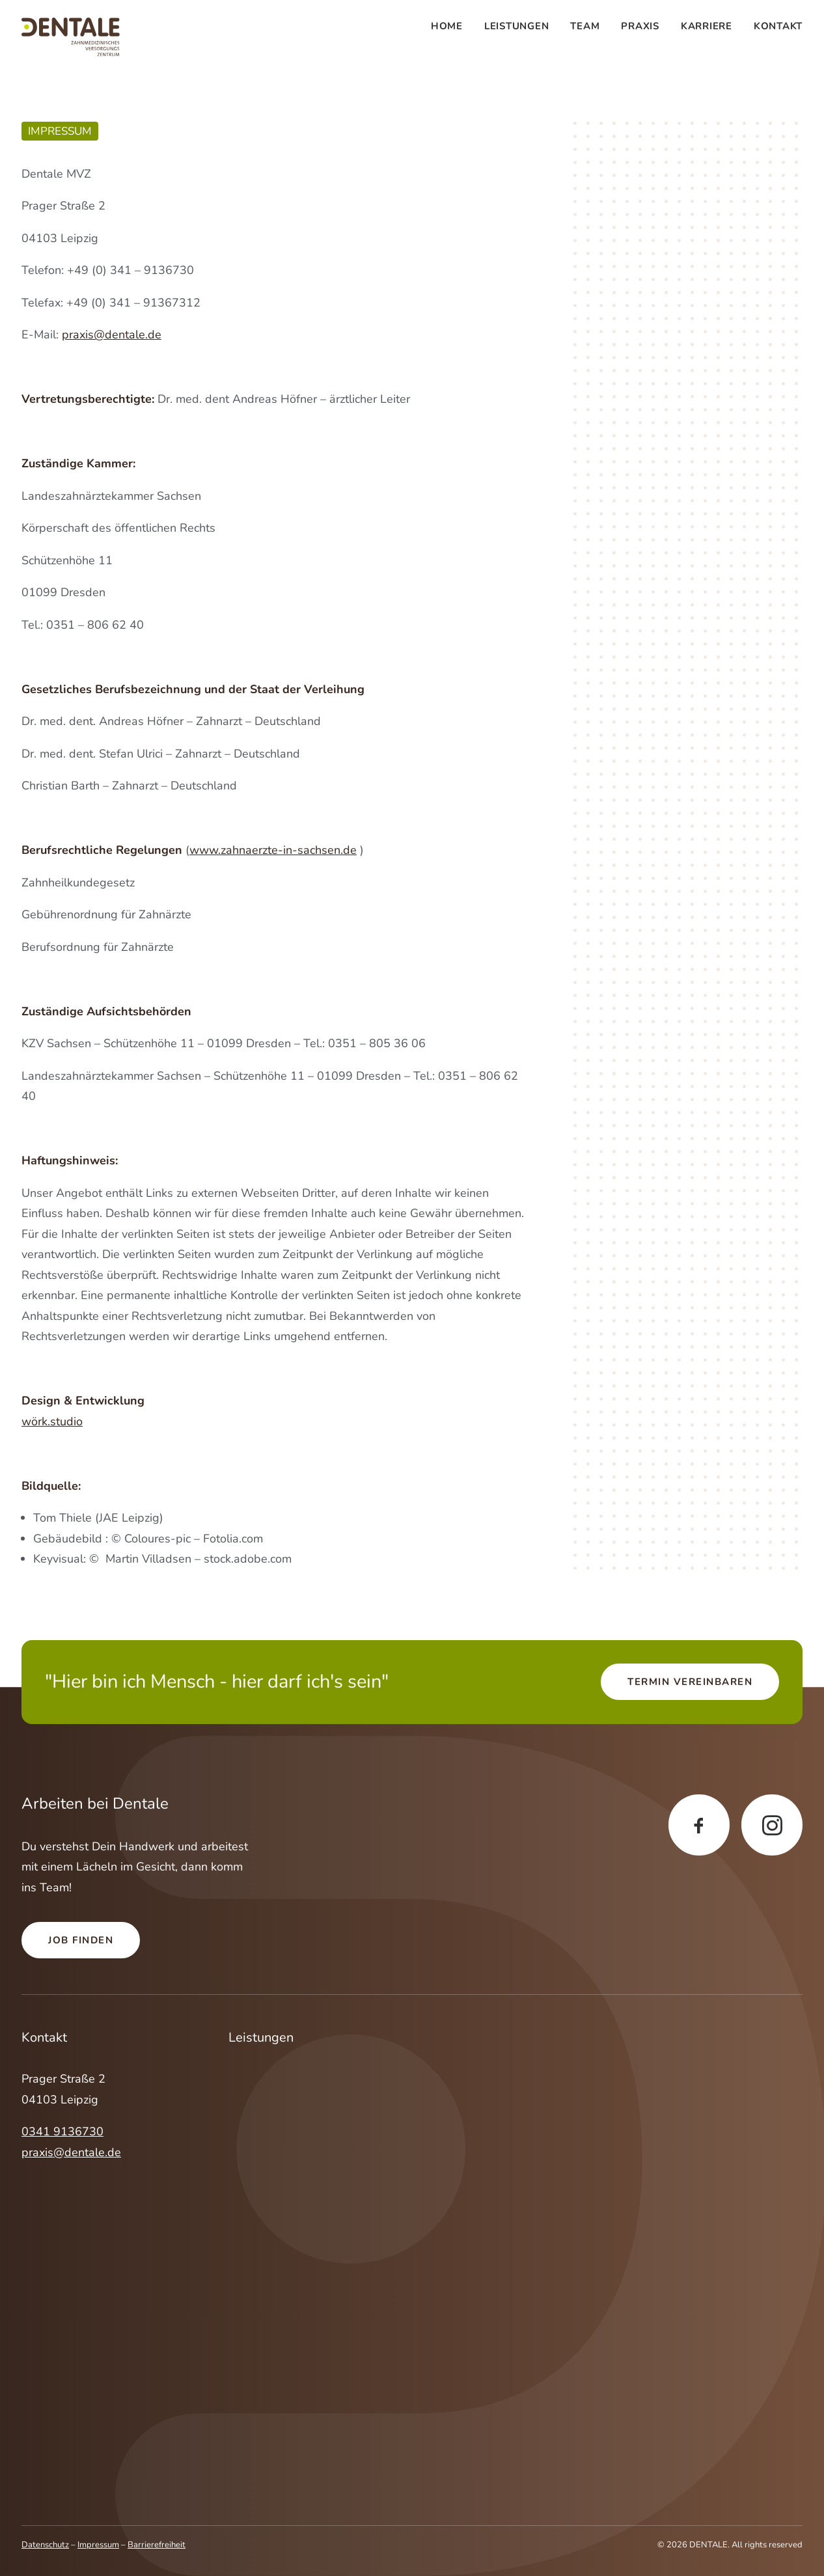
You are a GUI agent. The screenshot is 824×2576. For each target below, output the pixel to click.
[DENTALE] (70, 37)
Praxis (640, 26)
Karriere (706, 26)
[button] (699, 1825)
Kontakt (778, 26)
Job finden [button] (80, 1940)
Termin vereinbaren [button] (689, 1681)
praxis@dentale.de (111, 334)
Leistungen (516, 26)
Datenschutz (45, 2545)
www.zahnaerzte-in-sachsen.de (273, 850)
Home (447, 26)
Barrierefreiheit (156, 2545)
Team (584, 26)
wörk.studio (52, 1421)
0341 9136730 (62, 2131)
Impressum (98, 2545)
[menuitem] (451, 26)
